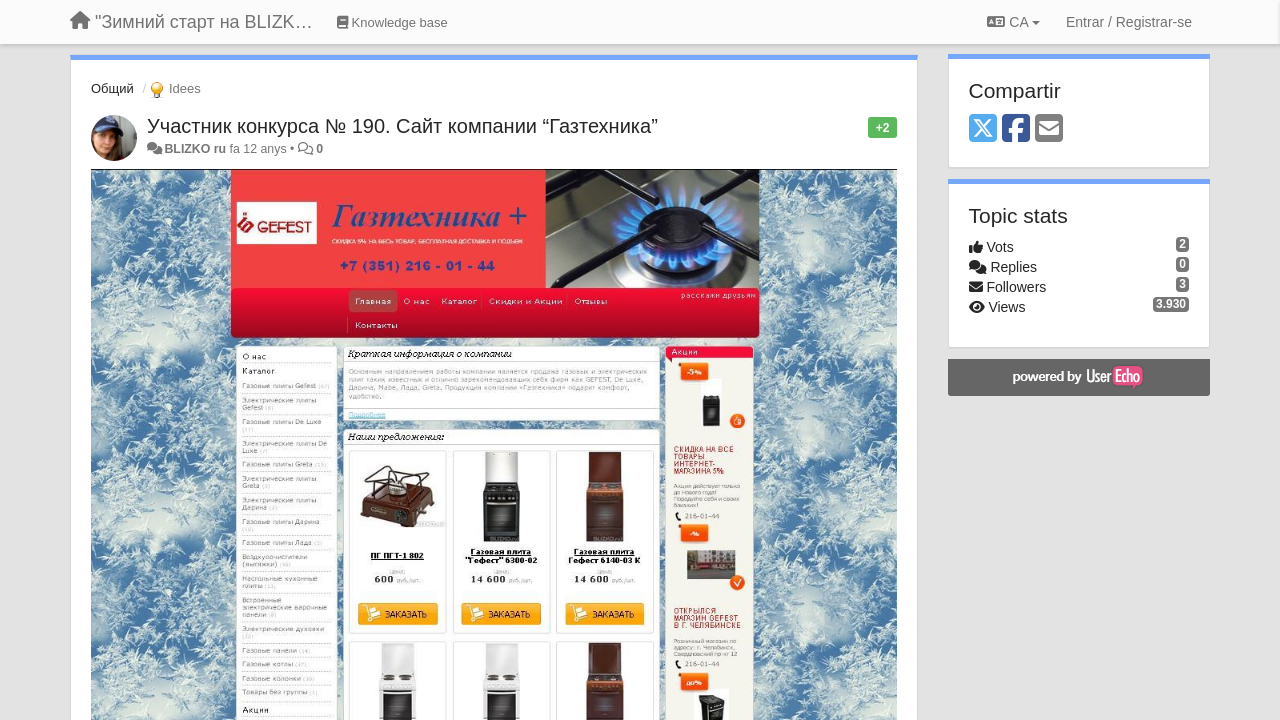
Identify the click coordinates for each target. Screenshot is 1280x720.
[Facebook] (1016, 129)
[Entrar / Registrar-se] (1129, 22)
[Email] (1049, 129)
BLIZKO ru (196, 149)
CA (1013, 22)
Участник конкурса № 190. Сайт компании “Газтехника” (402, 126)
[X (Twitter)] (983, 129)
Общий (112, 88)
